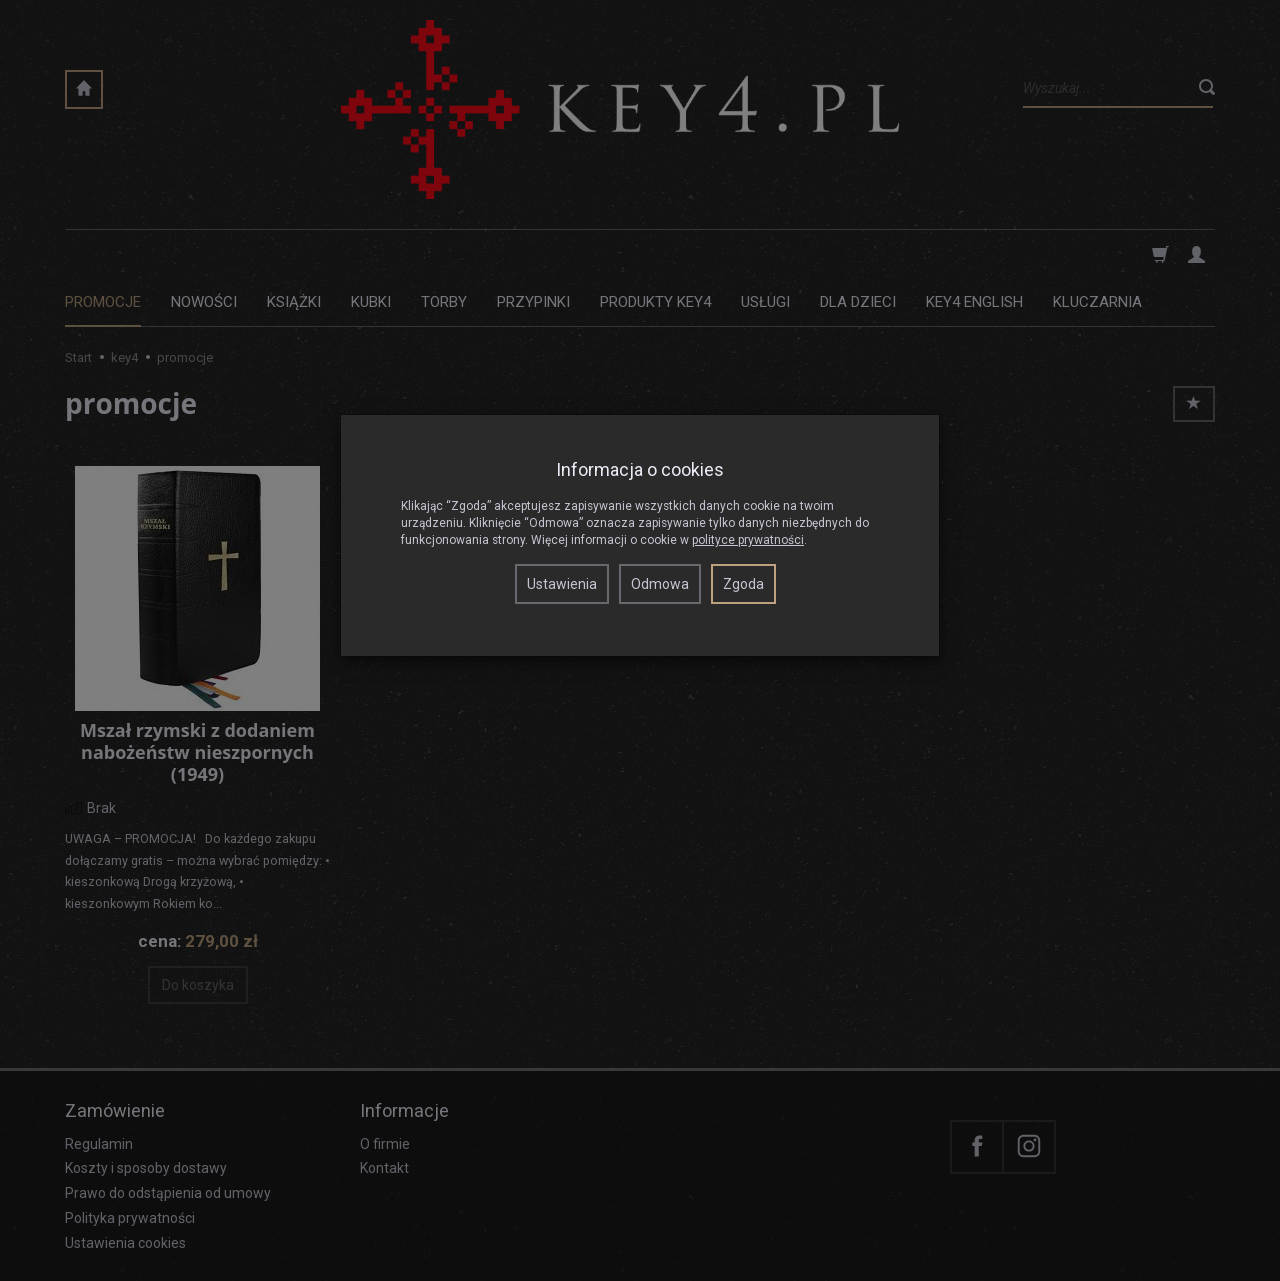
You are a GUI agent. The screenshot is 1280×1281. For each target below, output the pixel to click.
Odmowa (660, 584)
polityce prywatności (748, 540)
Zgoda (743, 584)
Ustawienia (562, 584)
